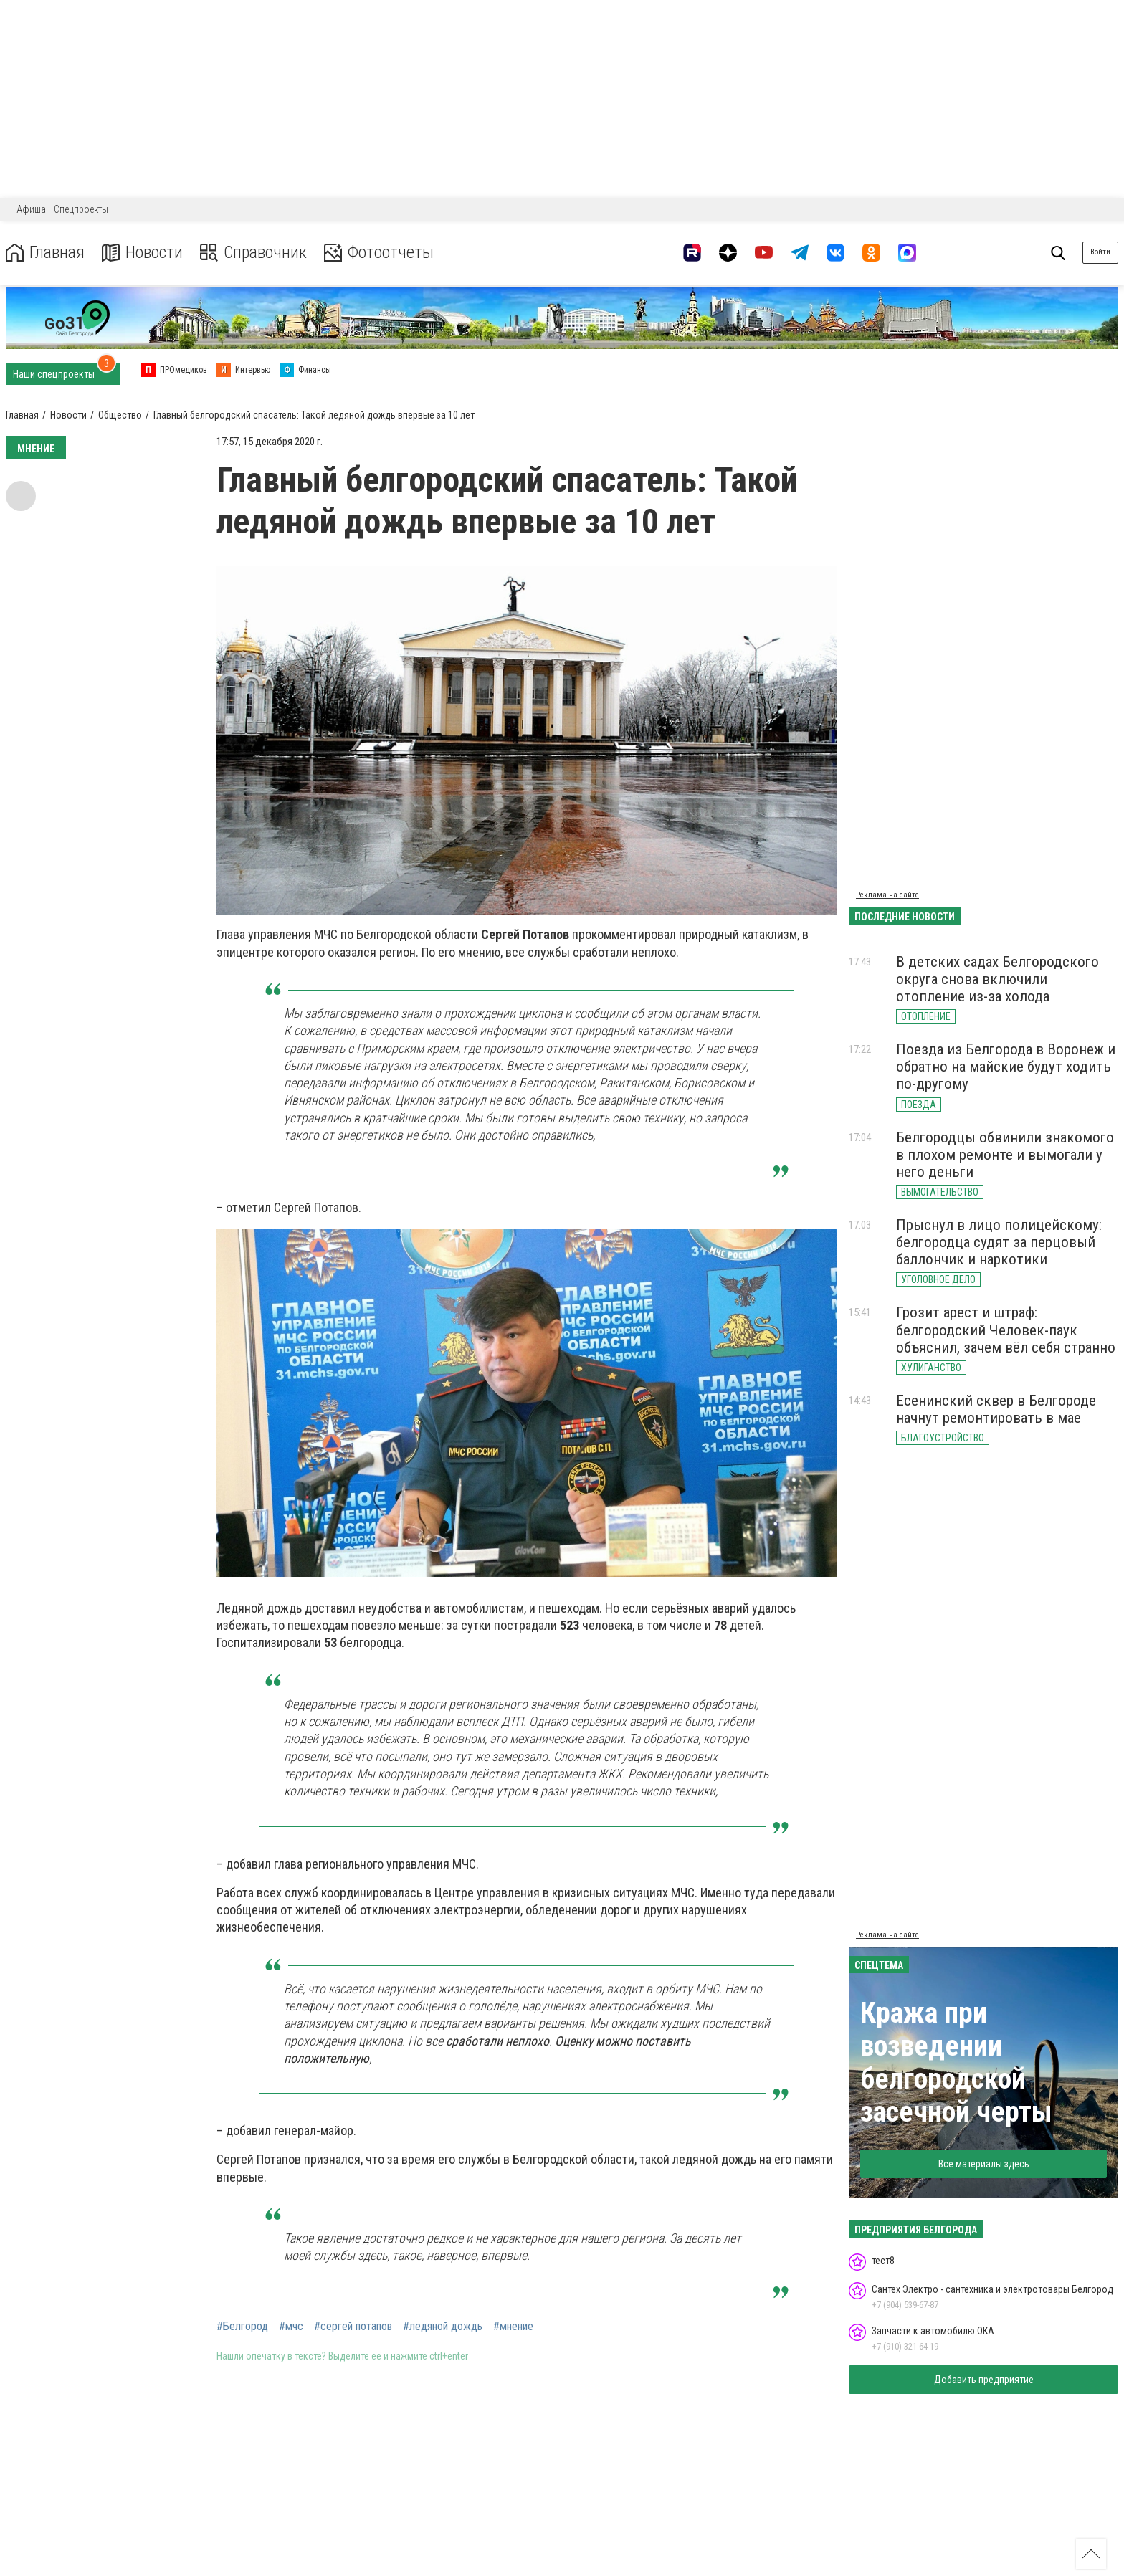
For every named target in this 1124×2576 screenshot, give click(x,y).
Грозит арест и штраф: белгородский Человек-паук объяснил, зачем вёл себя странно (1005, 1329)
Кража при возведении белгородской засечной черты (956, 2062)
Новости (142, 252)
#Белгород (242, 2326)
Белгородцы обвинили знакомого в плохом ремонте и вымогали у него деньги (1005, 1154)
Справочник (253, 252)
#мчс (291, 2326)
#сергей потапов (353, 2326)
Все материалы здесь (983, 2164)
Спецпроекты (81, 209)
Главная (45, 252)
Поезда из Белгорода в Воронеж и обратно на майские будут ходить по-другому (1005, 1066)
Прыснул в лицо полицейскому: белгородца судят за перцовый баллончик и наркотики (999, 1242)
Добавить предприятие (984, 2379)
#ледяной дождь (442, 2326)
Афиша (31, 209)
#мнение (513, 2326)
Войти (1100, 252)
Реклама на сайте (887, 895)
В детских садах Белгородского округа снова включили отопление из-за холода (997, 979)
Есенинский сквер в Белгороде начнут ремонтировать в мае (996, 1409)
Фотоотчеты (379, 252)
